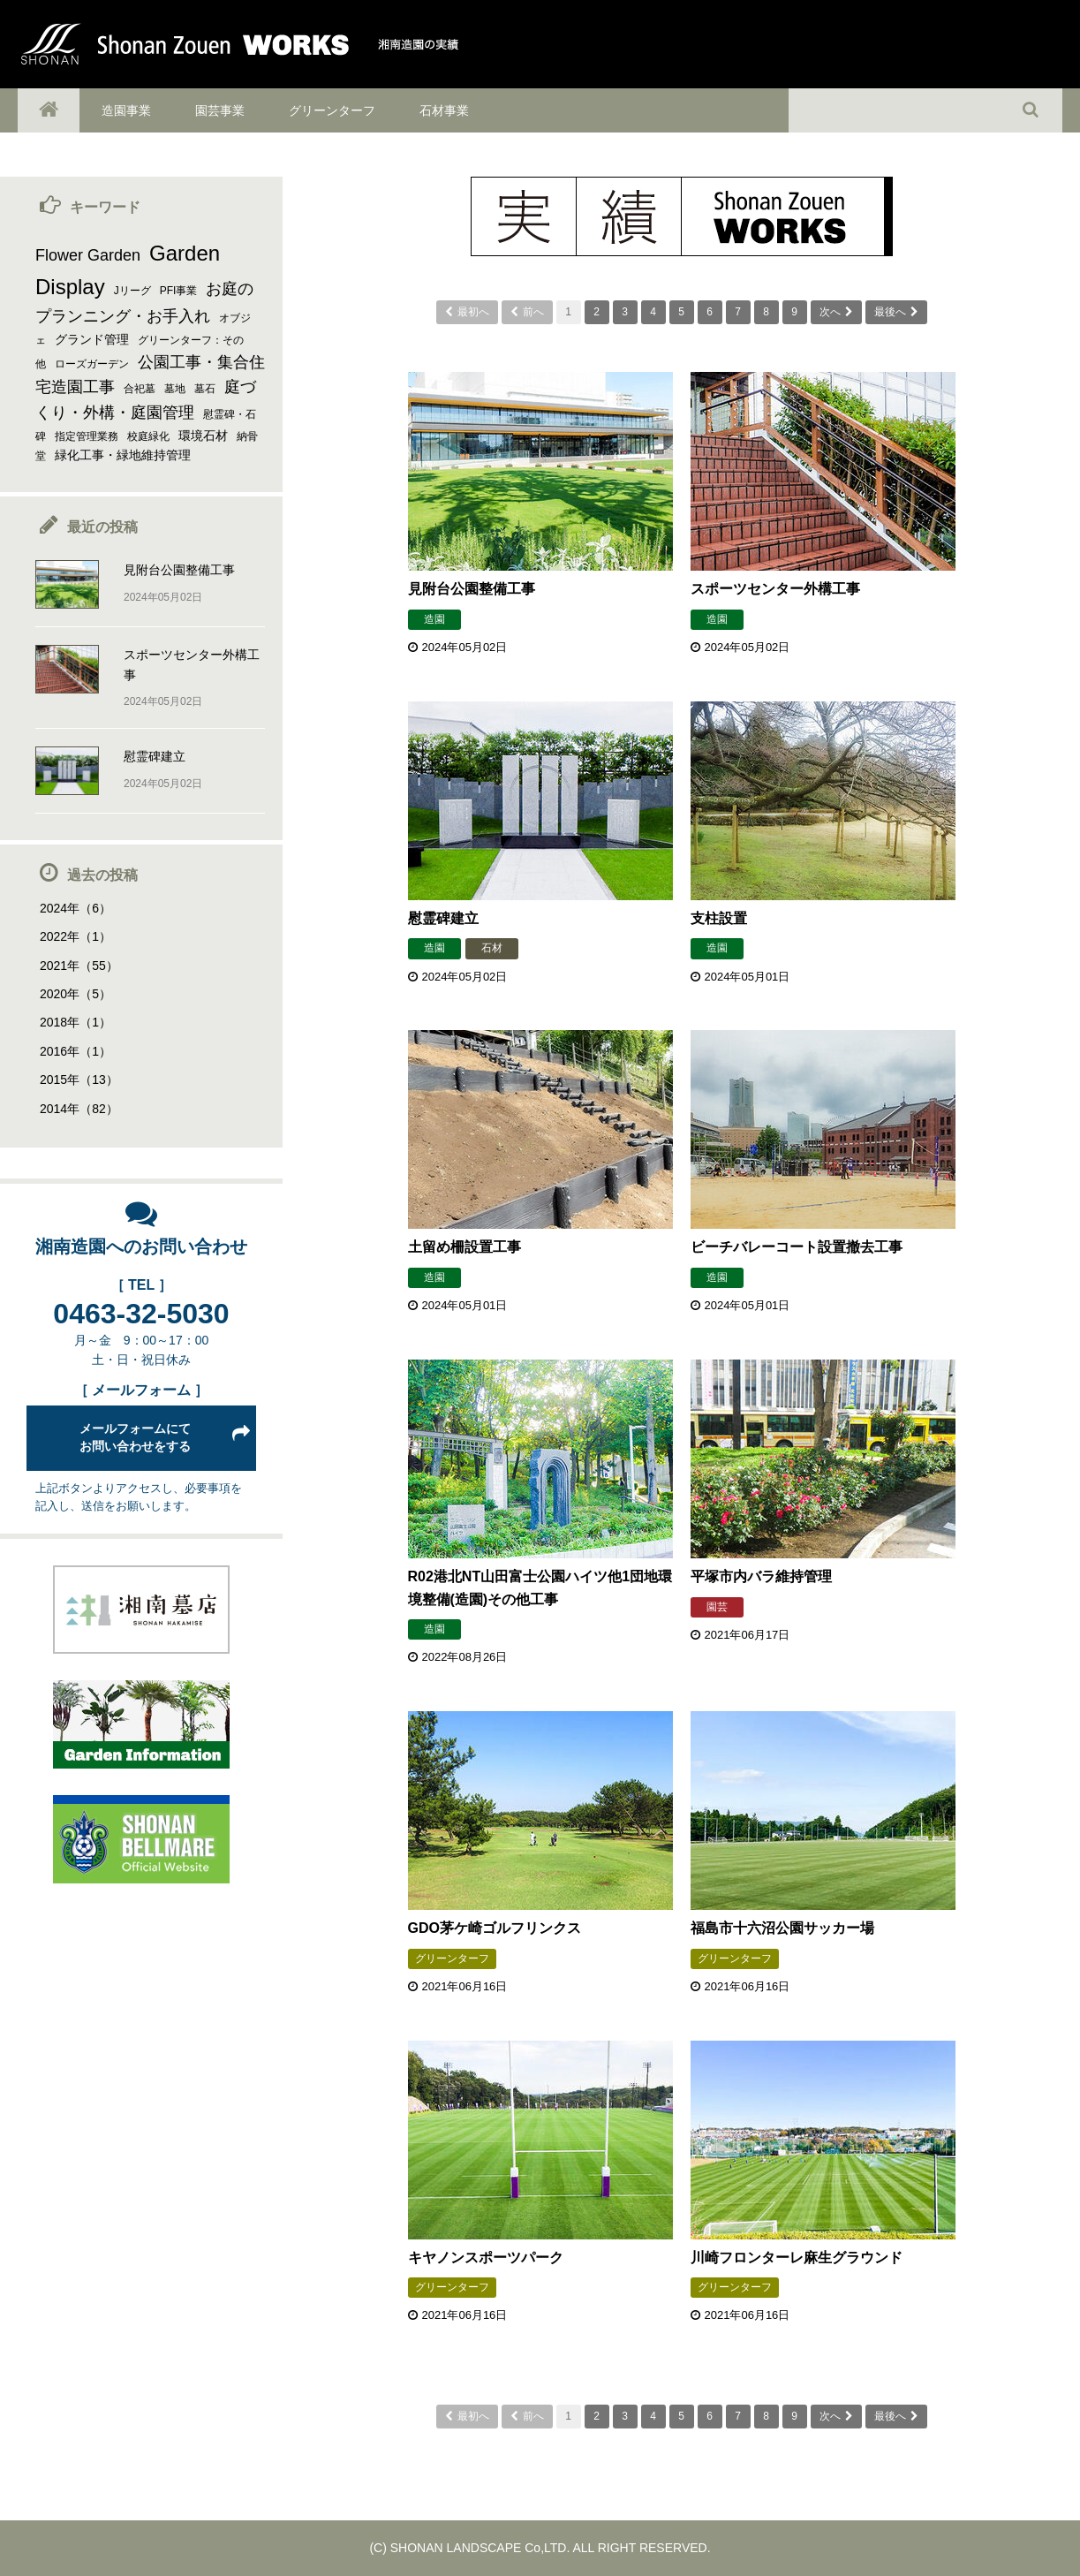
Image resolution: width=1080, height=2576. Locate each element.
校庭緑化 (148, 436)
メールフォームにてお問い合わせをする (135, 1437)
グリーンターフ (332, 110)
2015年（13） (79, 1079)
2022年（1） (75, 936)
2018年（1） (75, 1022)
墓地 (174, 389)
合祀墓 (139, 389)
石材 (491, 948)
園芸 (717, 1607)
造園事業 (126, 110)
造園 (434, 619)
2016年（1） (75, 1051)
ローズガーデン (92, 364)
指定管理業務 (86, 436)
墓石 (204, 389)
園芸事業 (220, 110)
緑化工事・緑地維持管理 (123, 455)
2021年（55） (79, 965)
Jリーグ (132, 290)
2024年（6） (75, 908)
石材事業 (444, 110)
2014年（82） (79, 1109)
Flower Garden (87, 255)
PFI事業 (179, 290)
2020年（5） (75, 994)
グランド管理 (92, 339)
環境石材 (203, 435)
